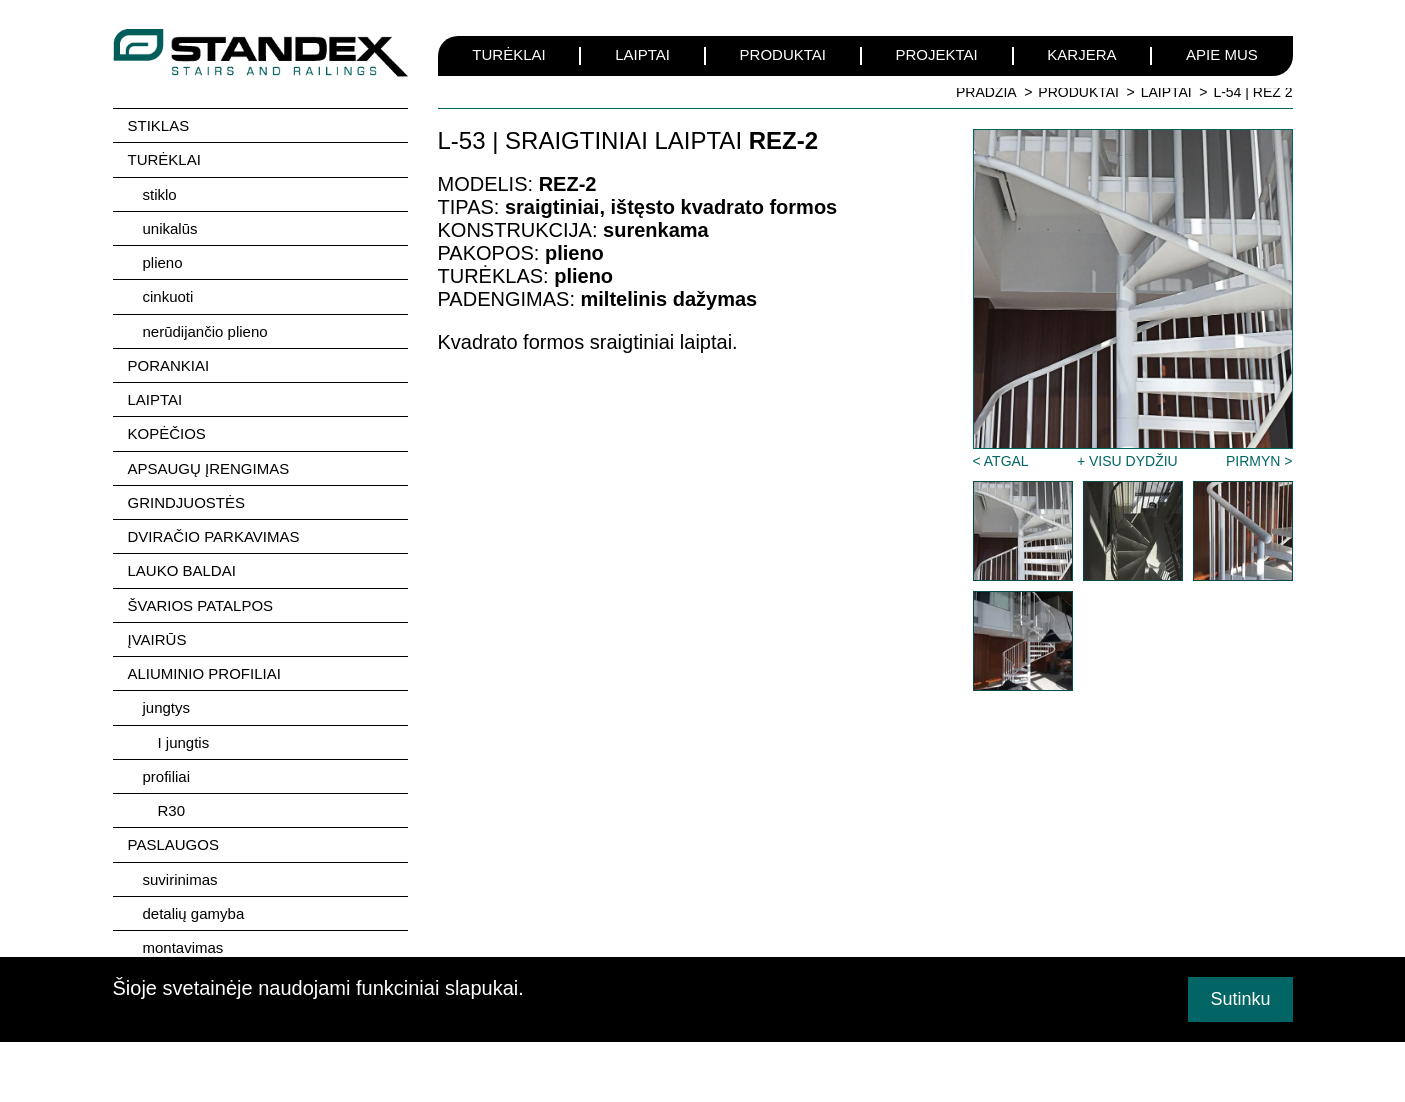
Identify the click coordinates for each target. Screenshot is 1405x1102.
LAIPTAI (642, 54)
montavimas (183, 941)
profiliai (167, 771)
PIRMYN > (1259, 461)
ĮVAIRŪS (157, 635)
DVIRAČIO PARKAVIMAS (214, 533)
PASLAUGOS (173, 839)
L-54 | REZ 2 (1252, 92)
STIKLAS (159, 125)
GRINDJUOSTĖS (187, 499)
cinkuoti (168, 295)
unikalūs (170, 227)
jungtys (167, 703)
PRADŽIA (986, 92)
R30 (172, 805)
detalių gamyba (194, 907)
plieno (163, 261)
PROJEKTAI (937, 54)
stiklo (160, 193)
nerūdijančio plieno (205, 329)
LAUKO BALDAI (182, 567)
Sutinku (1240, 999)
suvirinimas (180, 873)
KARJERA (1081, 54)
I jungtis (184, 737)
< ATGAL (1001, 461)
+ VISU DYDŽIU (1127, 461)
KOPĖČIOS (167, 431)
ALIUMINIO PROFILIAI (204, 669)
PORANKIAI (169, 363)
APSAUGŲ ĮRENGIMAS (209, 465)
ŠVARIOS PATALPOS (201, 601)
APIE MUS (1222, 54)
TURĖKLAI (508, 54)
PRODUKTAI (783, 54)
